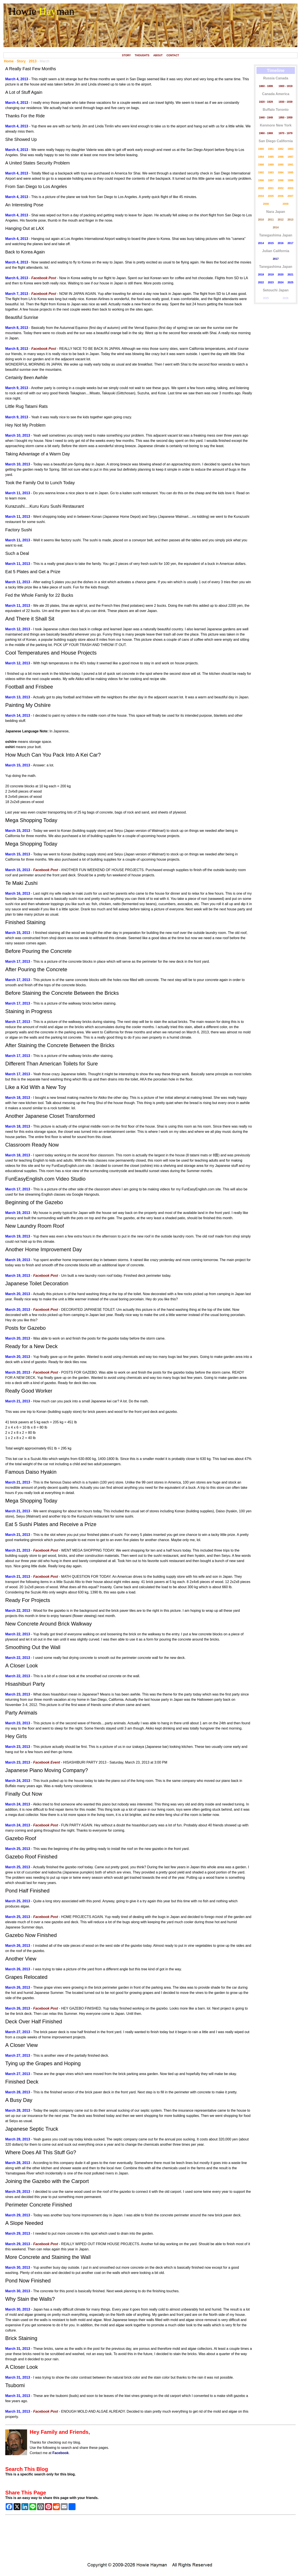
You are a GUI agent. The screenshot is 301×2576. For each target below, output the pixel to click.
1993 (271, 172)
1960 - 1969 (266, 133)
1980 (261, 148)
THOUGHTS (142, 55)
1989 (271, 164)
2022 (261, 282)
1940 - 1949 (266, 117)
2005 (271, 196)
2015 (271, 243)
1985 (271, 156)
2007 (290, 196)
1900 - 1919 (285, 86)
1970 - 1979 (285, 133)
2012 (281, 219)
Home (9, 61)
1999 (290, 180)
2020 (281, 274)
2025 (290, 282)
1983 (290, 148)
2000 (261, 188)
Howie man (41, 11)
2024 (281, 282)
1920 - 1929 (266, 101)
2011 (271, 219)
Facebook (60, 2453)
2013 (33, 61)
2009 (286, 203)
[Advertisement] (150, 2539)
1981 (271, 148)
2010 (261, 219)
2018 (261, 274)
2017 (290, 243)
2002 (281, 188)
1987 (290, 156)
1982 (281, 148)
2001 (271, 188)
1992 (261, 172)
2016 (281, 243)
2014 (276, 227)
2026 (286, 298)
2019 (271, 274)
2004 (261, 196)
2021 (290, 274)
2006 (281, 196)
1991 (290, 164)
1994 (281, 172)
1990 (281, 164)
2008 (266, 203)
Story (21, 61)
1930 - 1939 (285, 101)
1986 (281, 156)
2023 (271, 282)
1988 (261, 164)
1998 (281, 180)
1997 (271, 180)
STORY (126, 55)
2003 (290, 188)
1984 (261, 156)
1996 (261, 180)
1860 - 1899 (266, 86)
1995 (290, 172)
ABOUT (158, 55)
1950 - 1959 (285, 117)
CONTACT (173, 55)
